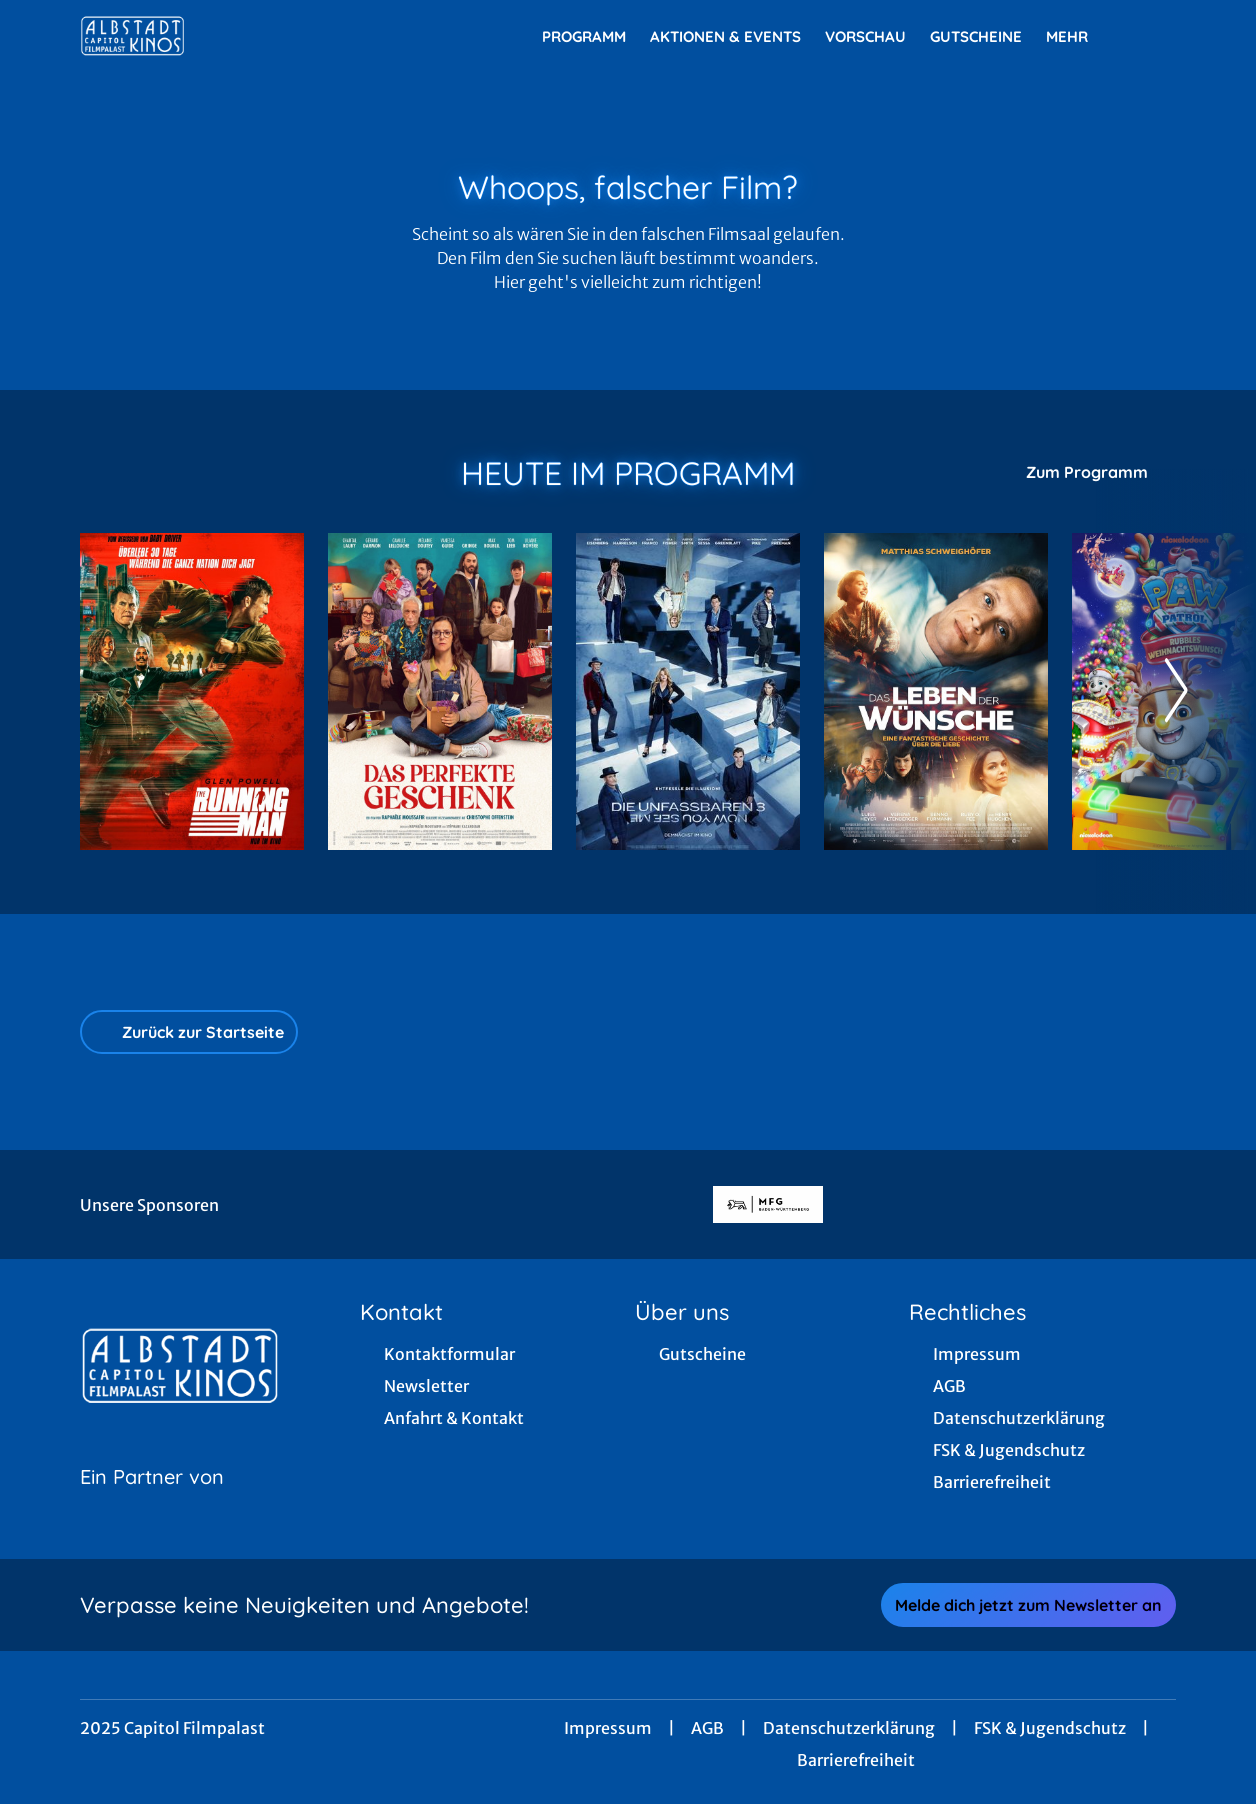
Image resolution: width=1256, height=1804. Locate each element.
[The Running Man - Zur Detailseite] (192, 691)
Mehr (1079, 37)
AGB (707, 1728)
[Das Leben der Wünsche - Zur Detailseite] (936, 691)
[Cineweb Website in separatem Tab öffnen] (152, 1502)
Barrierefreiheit (856, 1760)
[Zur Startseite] (220, 36)
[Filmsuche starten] (1156, 36)
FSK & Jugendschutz (1050, 1728)
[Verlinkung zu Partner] (767, 1204)
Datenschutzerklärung (849, 1728)
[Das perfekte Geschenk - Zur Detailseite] (440, 691)
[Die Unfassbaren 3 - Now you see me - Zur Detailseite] (688, 691)
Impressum (608, 1728)
